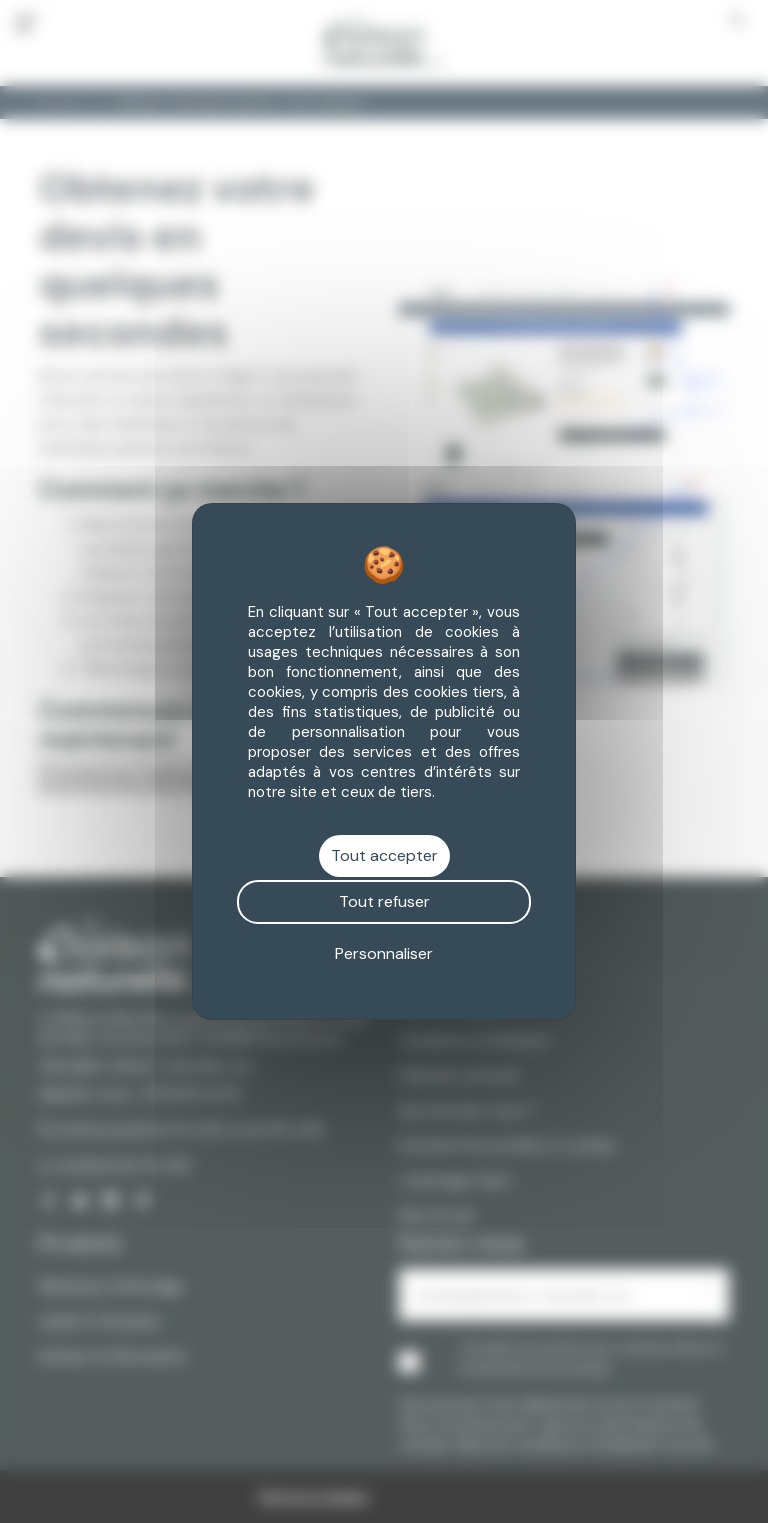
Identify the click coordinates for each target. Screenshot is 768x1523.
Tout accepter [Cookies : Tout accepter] (384, 855)
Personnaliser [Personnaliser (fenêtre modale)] (384, 953)
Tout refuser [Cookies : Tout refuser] (384, 901)
